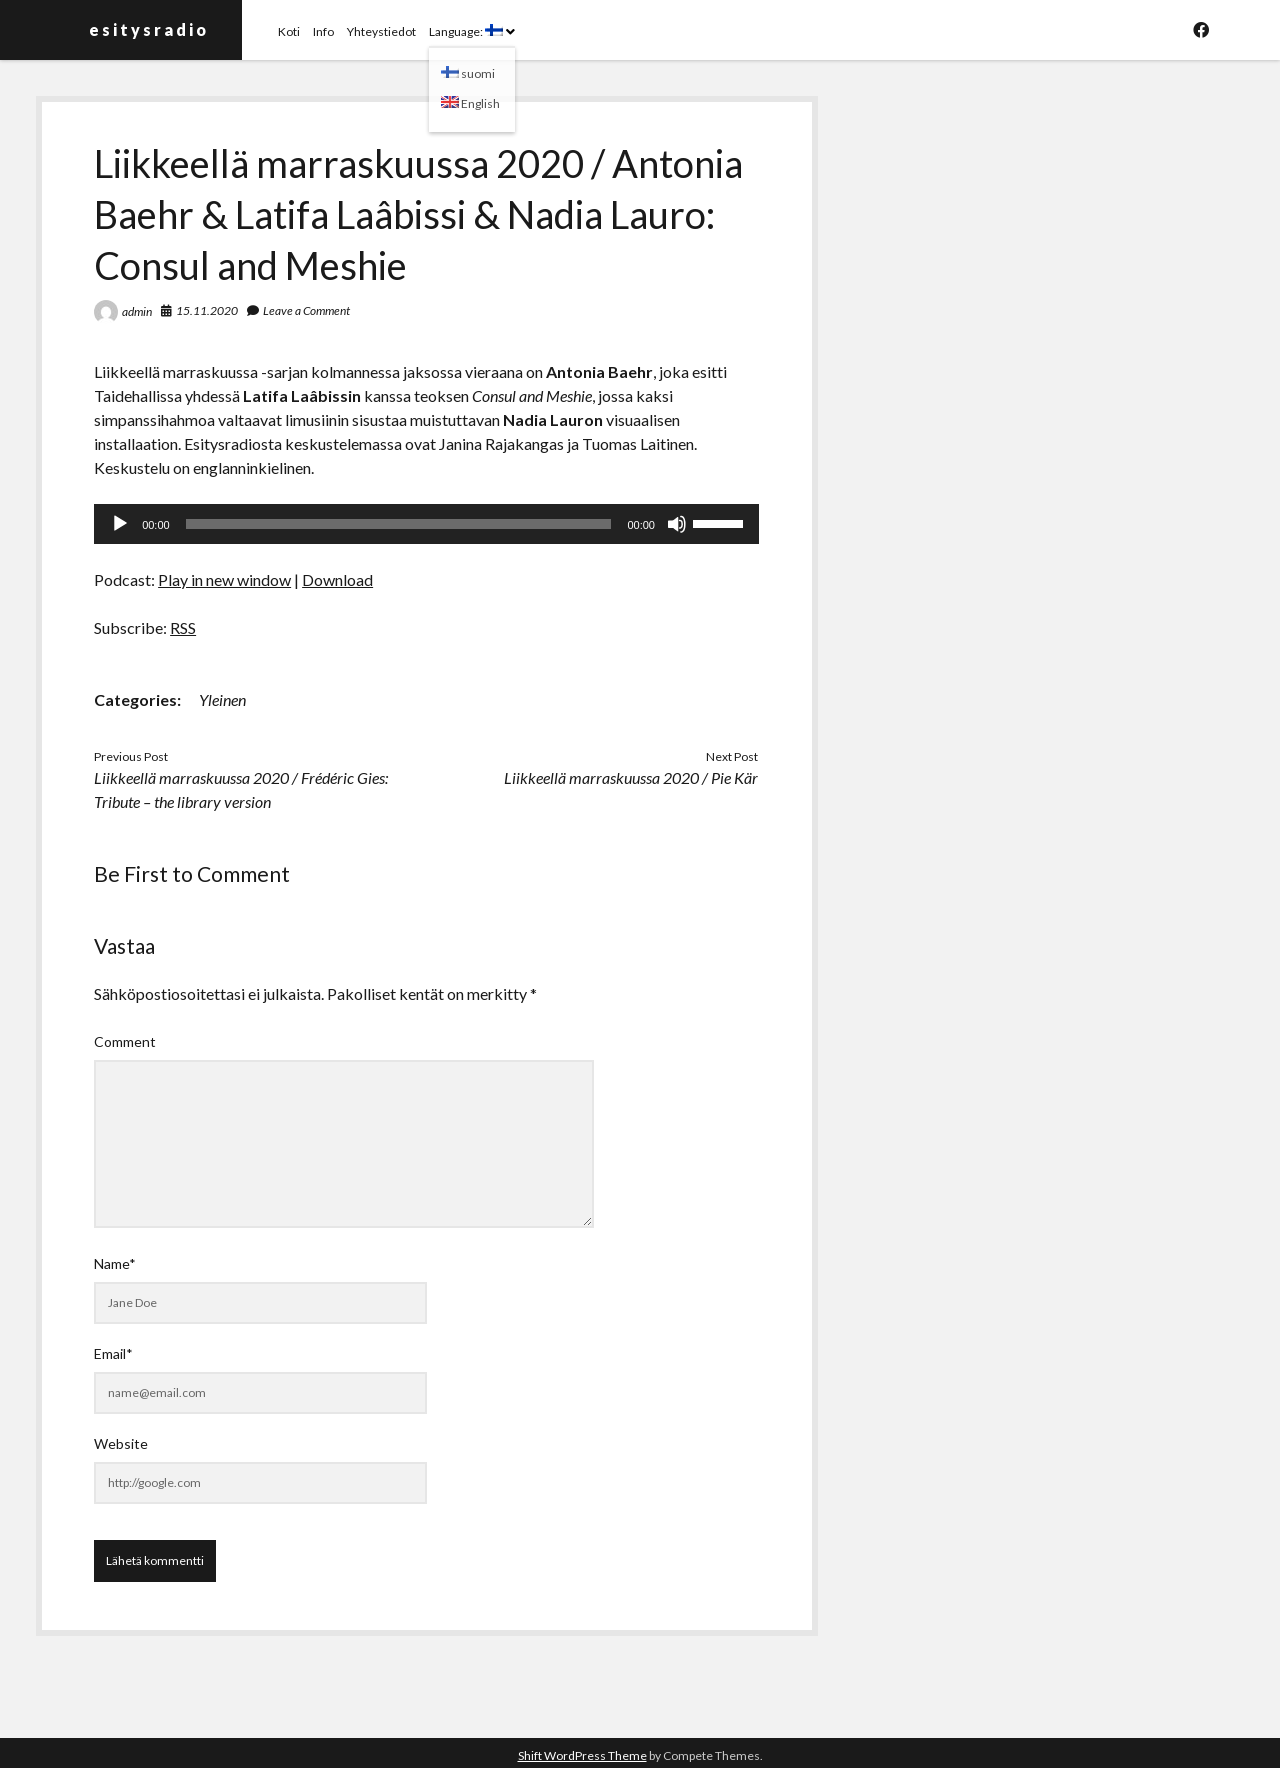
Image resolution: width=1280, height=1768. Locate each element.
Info (323, 31)
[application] (426, 524)
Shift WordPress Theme (582, 1755)
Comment (125, 1041)
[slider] (399, 524)
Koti (289, 31)
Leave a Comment (306, 310)
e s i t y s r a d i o (147, 29)
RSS (183, 627)
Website (121, 1443)
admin (137, 311)
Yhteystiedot (381, 31)
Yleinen (222, 699)
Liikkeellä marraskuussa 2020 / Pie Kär (631, 777)
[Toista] (120, 524)
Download (337, 579)
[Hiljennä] (677, 524)
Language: (466, 31)
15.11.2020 (207, 310)
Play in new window (224, 579)
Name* (115, 1263)
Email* (113, 1353)
